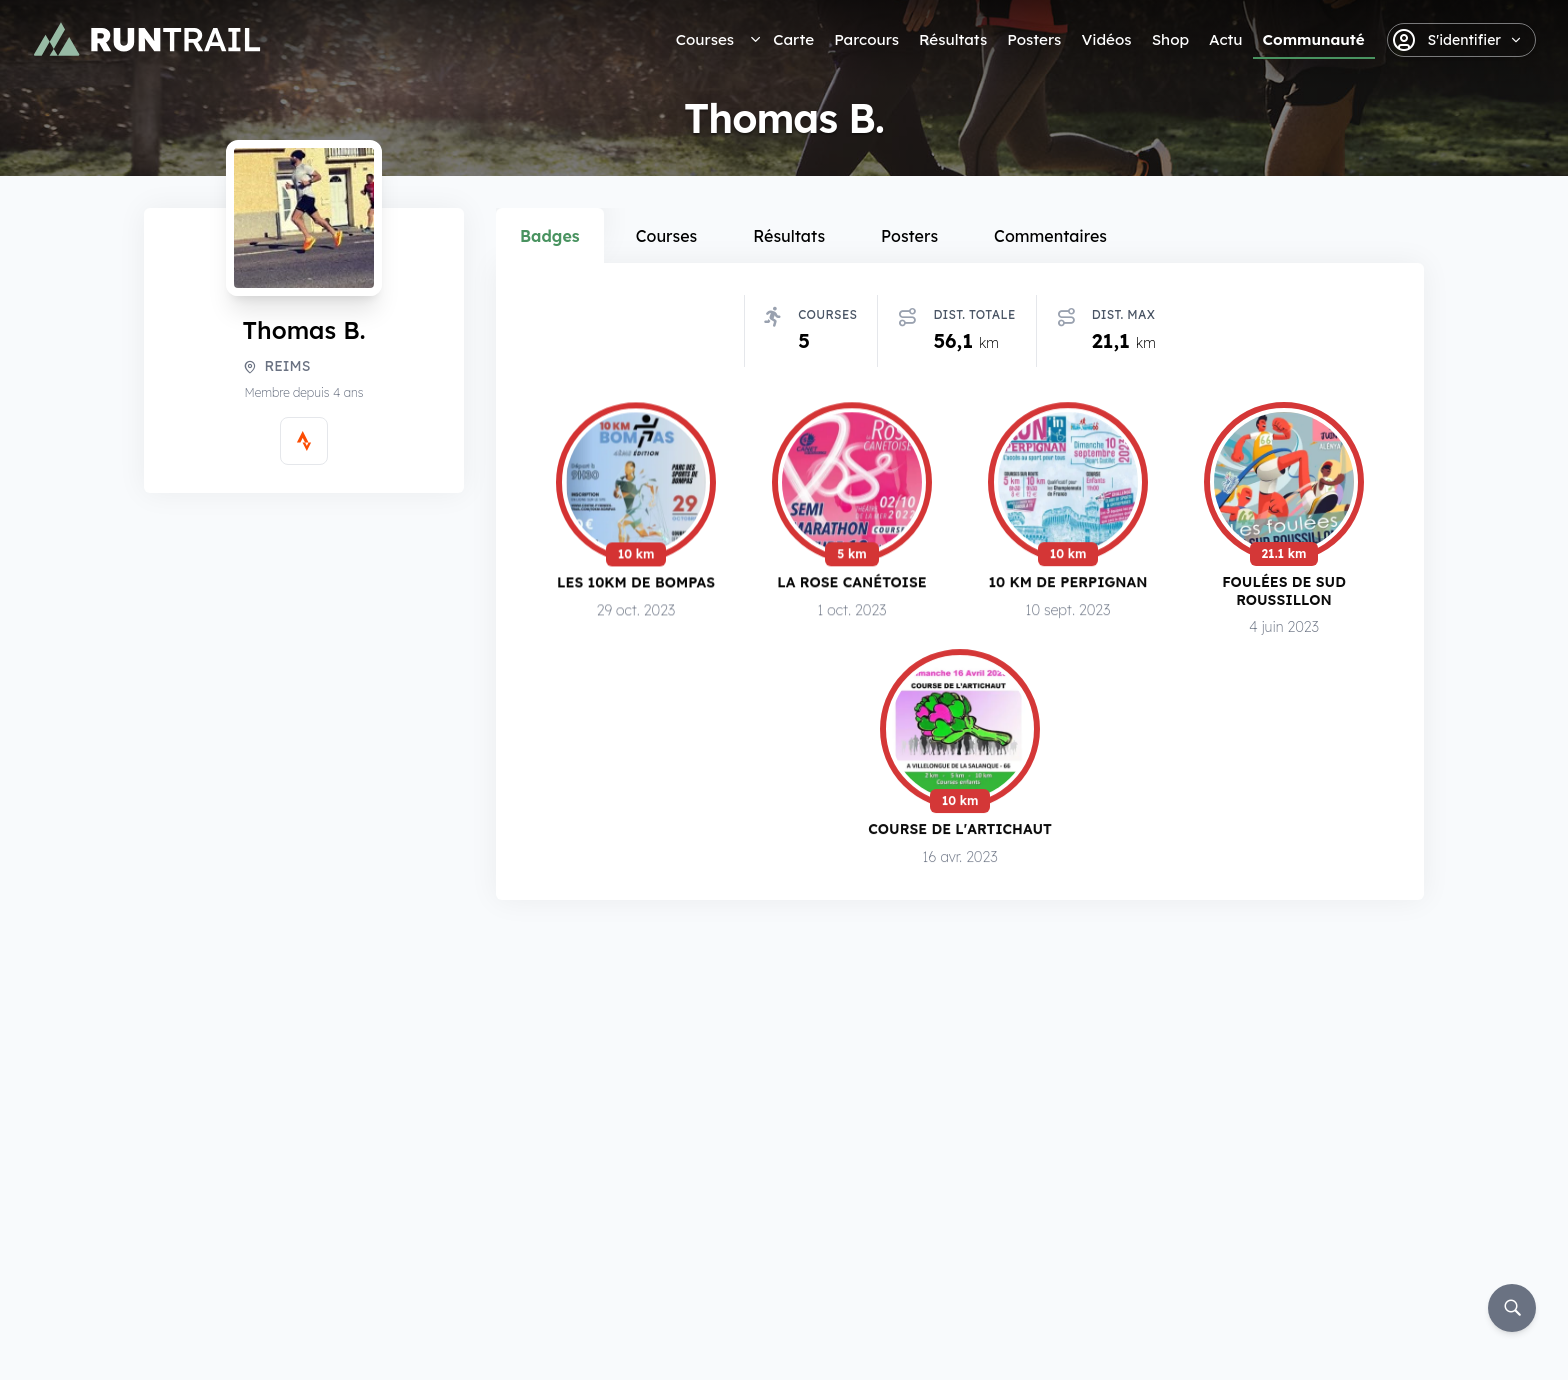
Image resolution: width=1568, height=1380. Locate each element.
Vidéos (1106, 39)
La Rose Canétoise (852, 585)
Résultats (953, 39)
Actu (1225, 39)
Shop (1170, 39)
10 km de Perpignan (1068, 586)
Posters (1034, 39)
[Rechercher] (1512, 1308)
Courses (705, 39)
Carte (793, 39)
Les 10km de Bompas (636, 585)
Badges (550, 236)
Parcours (866, 39)
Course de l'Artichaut (960, 835)
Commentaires (1050, 236)
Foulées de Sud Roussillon (1284, 596)
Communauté (1314, 39)
